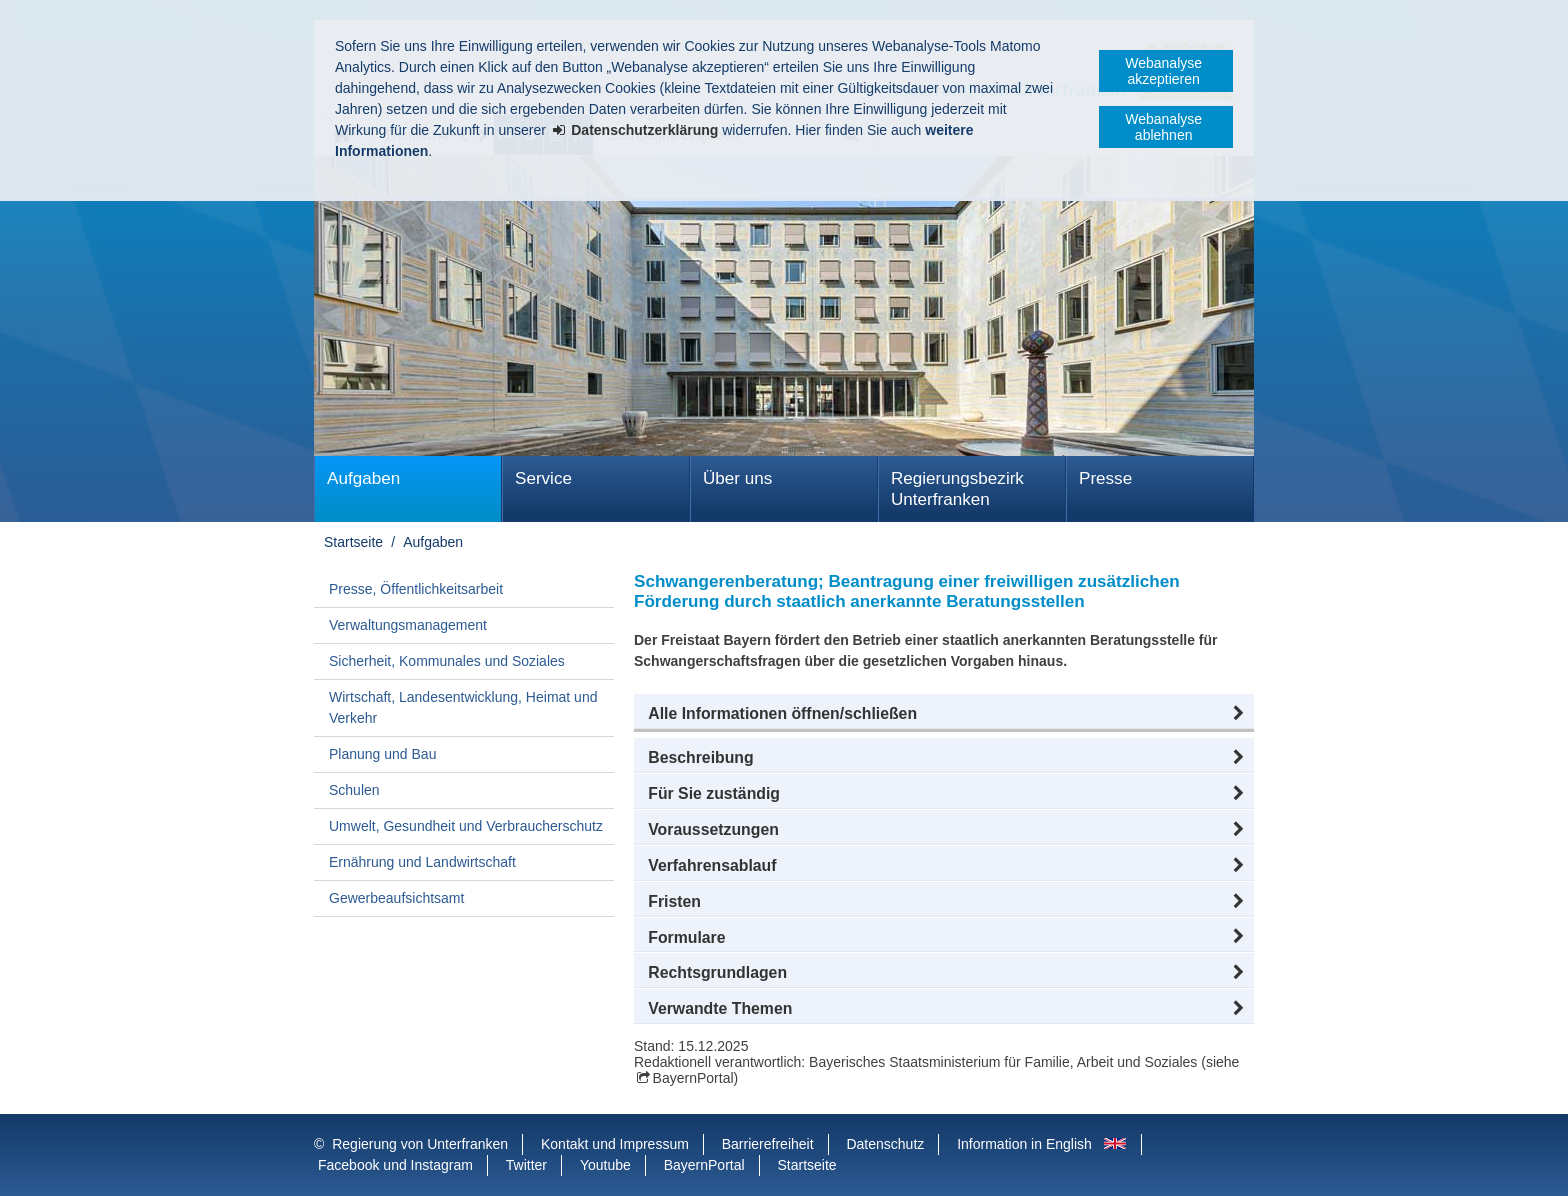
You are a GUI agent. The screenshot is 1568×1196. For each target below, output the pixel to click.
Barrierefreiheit (768, 1144)
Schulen (354, 790)
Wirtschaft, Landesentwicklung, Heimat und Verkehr (463, 707)
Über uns (737, 478)
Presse (1105, 478)
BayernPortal (693, 1078)
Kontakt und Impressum (615, 1144)
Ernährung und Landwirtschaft (422, 862)
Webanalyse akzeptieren (1163, 71)
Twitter (526, 1165)
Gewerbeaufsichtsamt (396, 898)
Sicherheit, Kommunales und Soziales (447, 661)
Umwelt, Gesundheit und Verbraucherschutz (466, 826)
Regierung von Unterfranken (420, 1144)
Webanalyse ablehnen (1163, 127)
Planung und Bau (382, 754)
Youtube (605, 1165)
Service (543, 478)
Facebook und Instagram (395, 1165)
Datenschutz (885, 1144)
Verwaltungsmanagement (408, 625)
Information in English (1024, 1144)
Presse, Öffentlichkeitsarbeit (416, 589)
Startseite (353, 542)
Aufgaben (363, 478)
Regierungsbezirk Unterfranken (957, 489)
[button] (944, 714)
